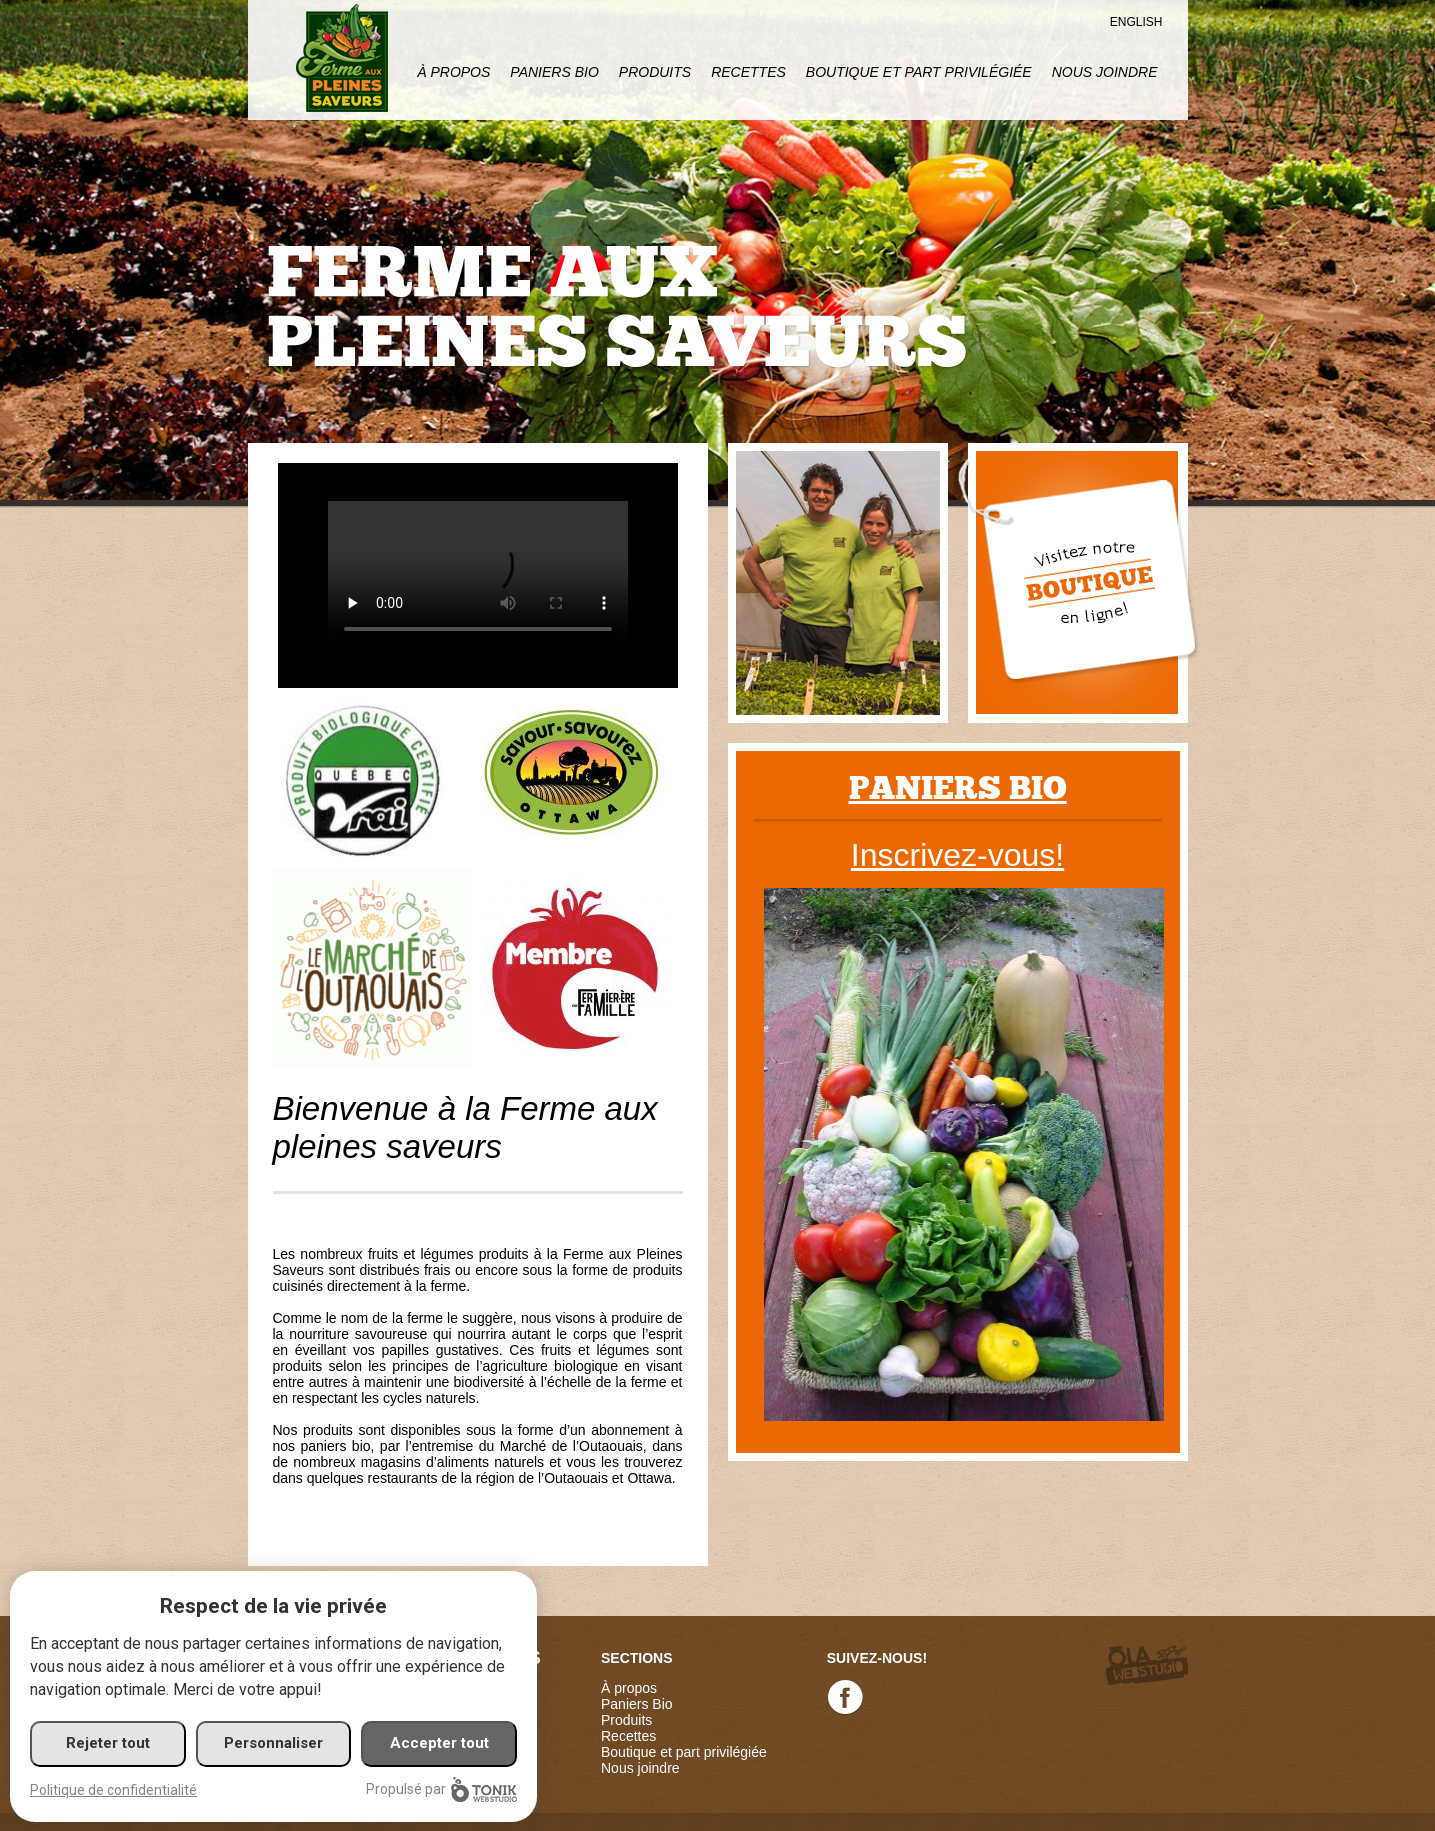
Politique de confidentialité (113, 1790)
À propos (453, 72)
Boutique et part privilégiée (919, 72)
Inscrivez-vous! (957, 855)
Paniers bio (958, 788)
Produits (655, 72)
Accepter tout (439, 1743)
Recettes (748, 72)
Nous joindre (1105, 72)
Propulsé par (441, 1789)
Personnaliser (273, 1743)
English (1136, 22)
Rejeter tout (108, 1743)
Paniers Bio (554, 72)
